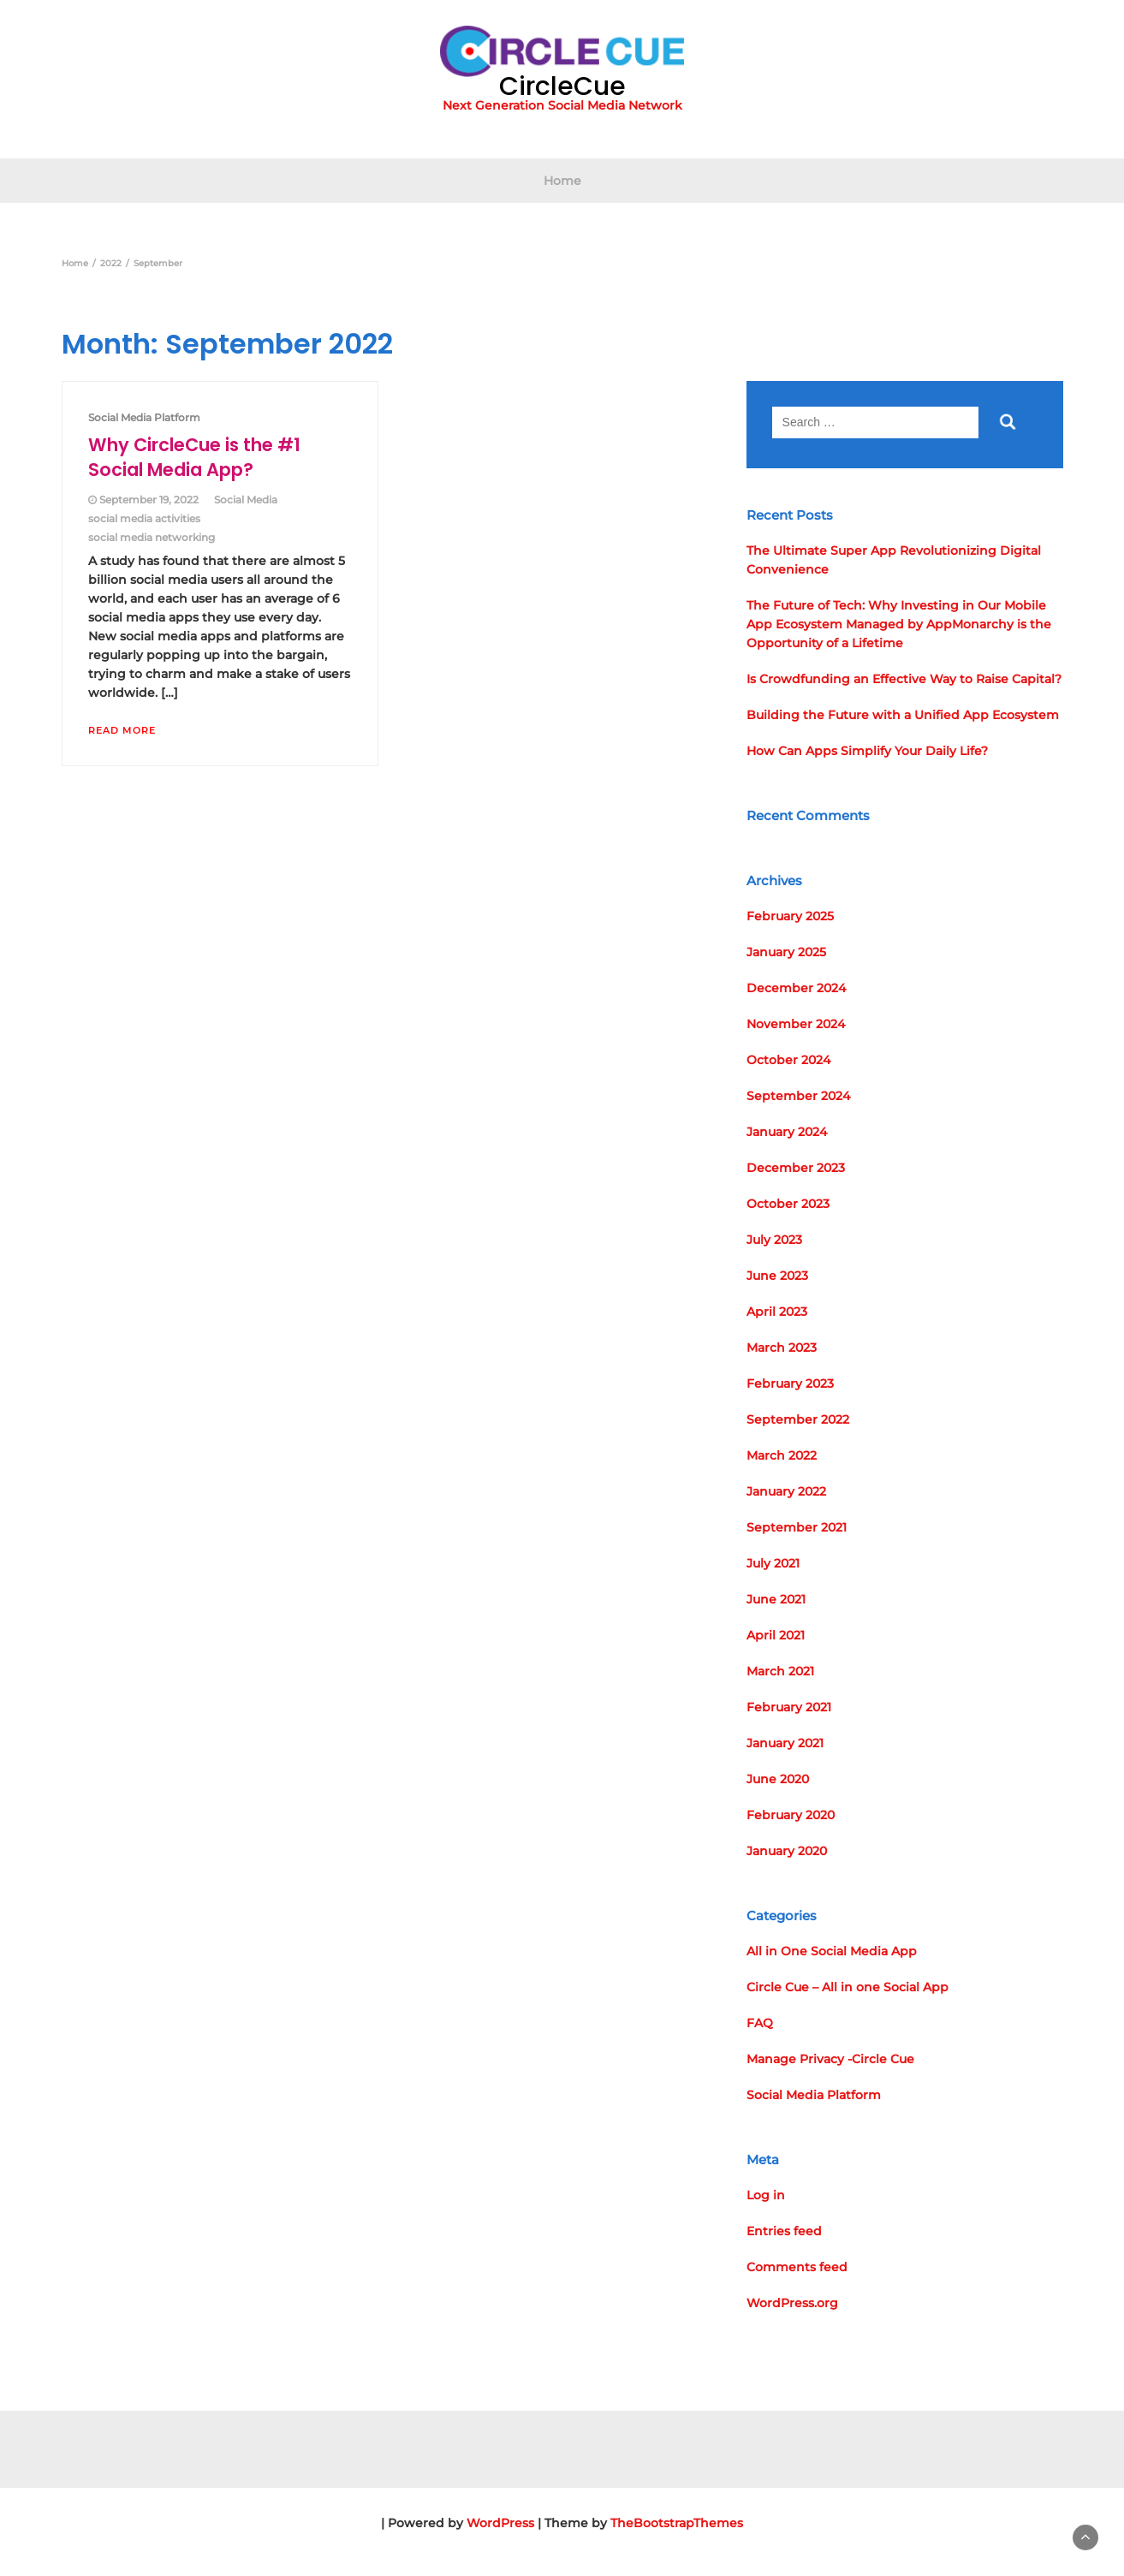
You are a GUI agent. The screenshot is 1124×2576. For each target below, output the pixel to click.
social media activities (144, 518)
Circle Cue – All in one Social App (847, 1987)
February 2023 (790, 1383)
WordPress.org (792, 2303)
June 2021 (776, 1599)
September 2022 (797, 1419)
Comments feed (796, 2267)
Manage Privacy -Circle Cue (830, 2059)
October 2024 (788, 1060)
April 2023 (776, 1311)
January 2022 (786, 1491)
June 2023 (777, 1275)
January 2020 (786, 1851)
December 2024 (796, 988)
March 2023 (781, 1347)
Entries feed (784, 2231)
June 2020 (777, 1779)
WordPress (500, 2523)
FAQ (759, 2023)
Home (562, 180)
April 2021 (775, 1635)
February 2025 (790, 916)
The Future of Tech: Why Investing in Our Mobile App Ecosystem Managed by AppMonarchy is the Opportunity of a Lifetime (898, 624)
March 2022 (781, 1455)
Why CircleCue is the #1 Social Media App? (194, 456)
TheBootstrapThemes (676, 2523)
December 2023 (795, 1167)
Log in (765, 2195)
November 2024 (795, 1024)
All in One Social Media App (831, 1951)
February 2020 (790, 1815)
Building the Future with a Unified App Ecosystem (902, 715)
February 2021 (788, 1707)
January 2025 (786, 952)
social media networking (151, 537)
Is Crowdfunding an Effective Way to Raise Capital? (904, 679)
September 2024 (798, 1096)
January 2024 (786, 1131)
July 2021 (773, 1563)
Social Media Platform (144, 417)
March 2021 (780, 1671)
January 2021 (785, 1743)
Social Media (245, 499)
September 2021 (796, 1527)
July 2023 (774, 1239)
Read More (122, 730)
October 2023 (788, 1203)
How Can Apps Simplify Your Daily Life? (867, 751)
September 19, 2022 (149, 499)
